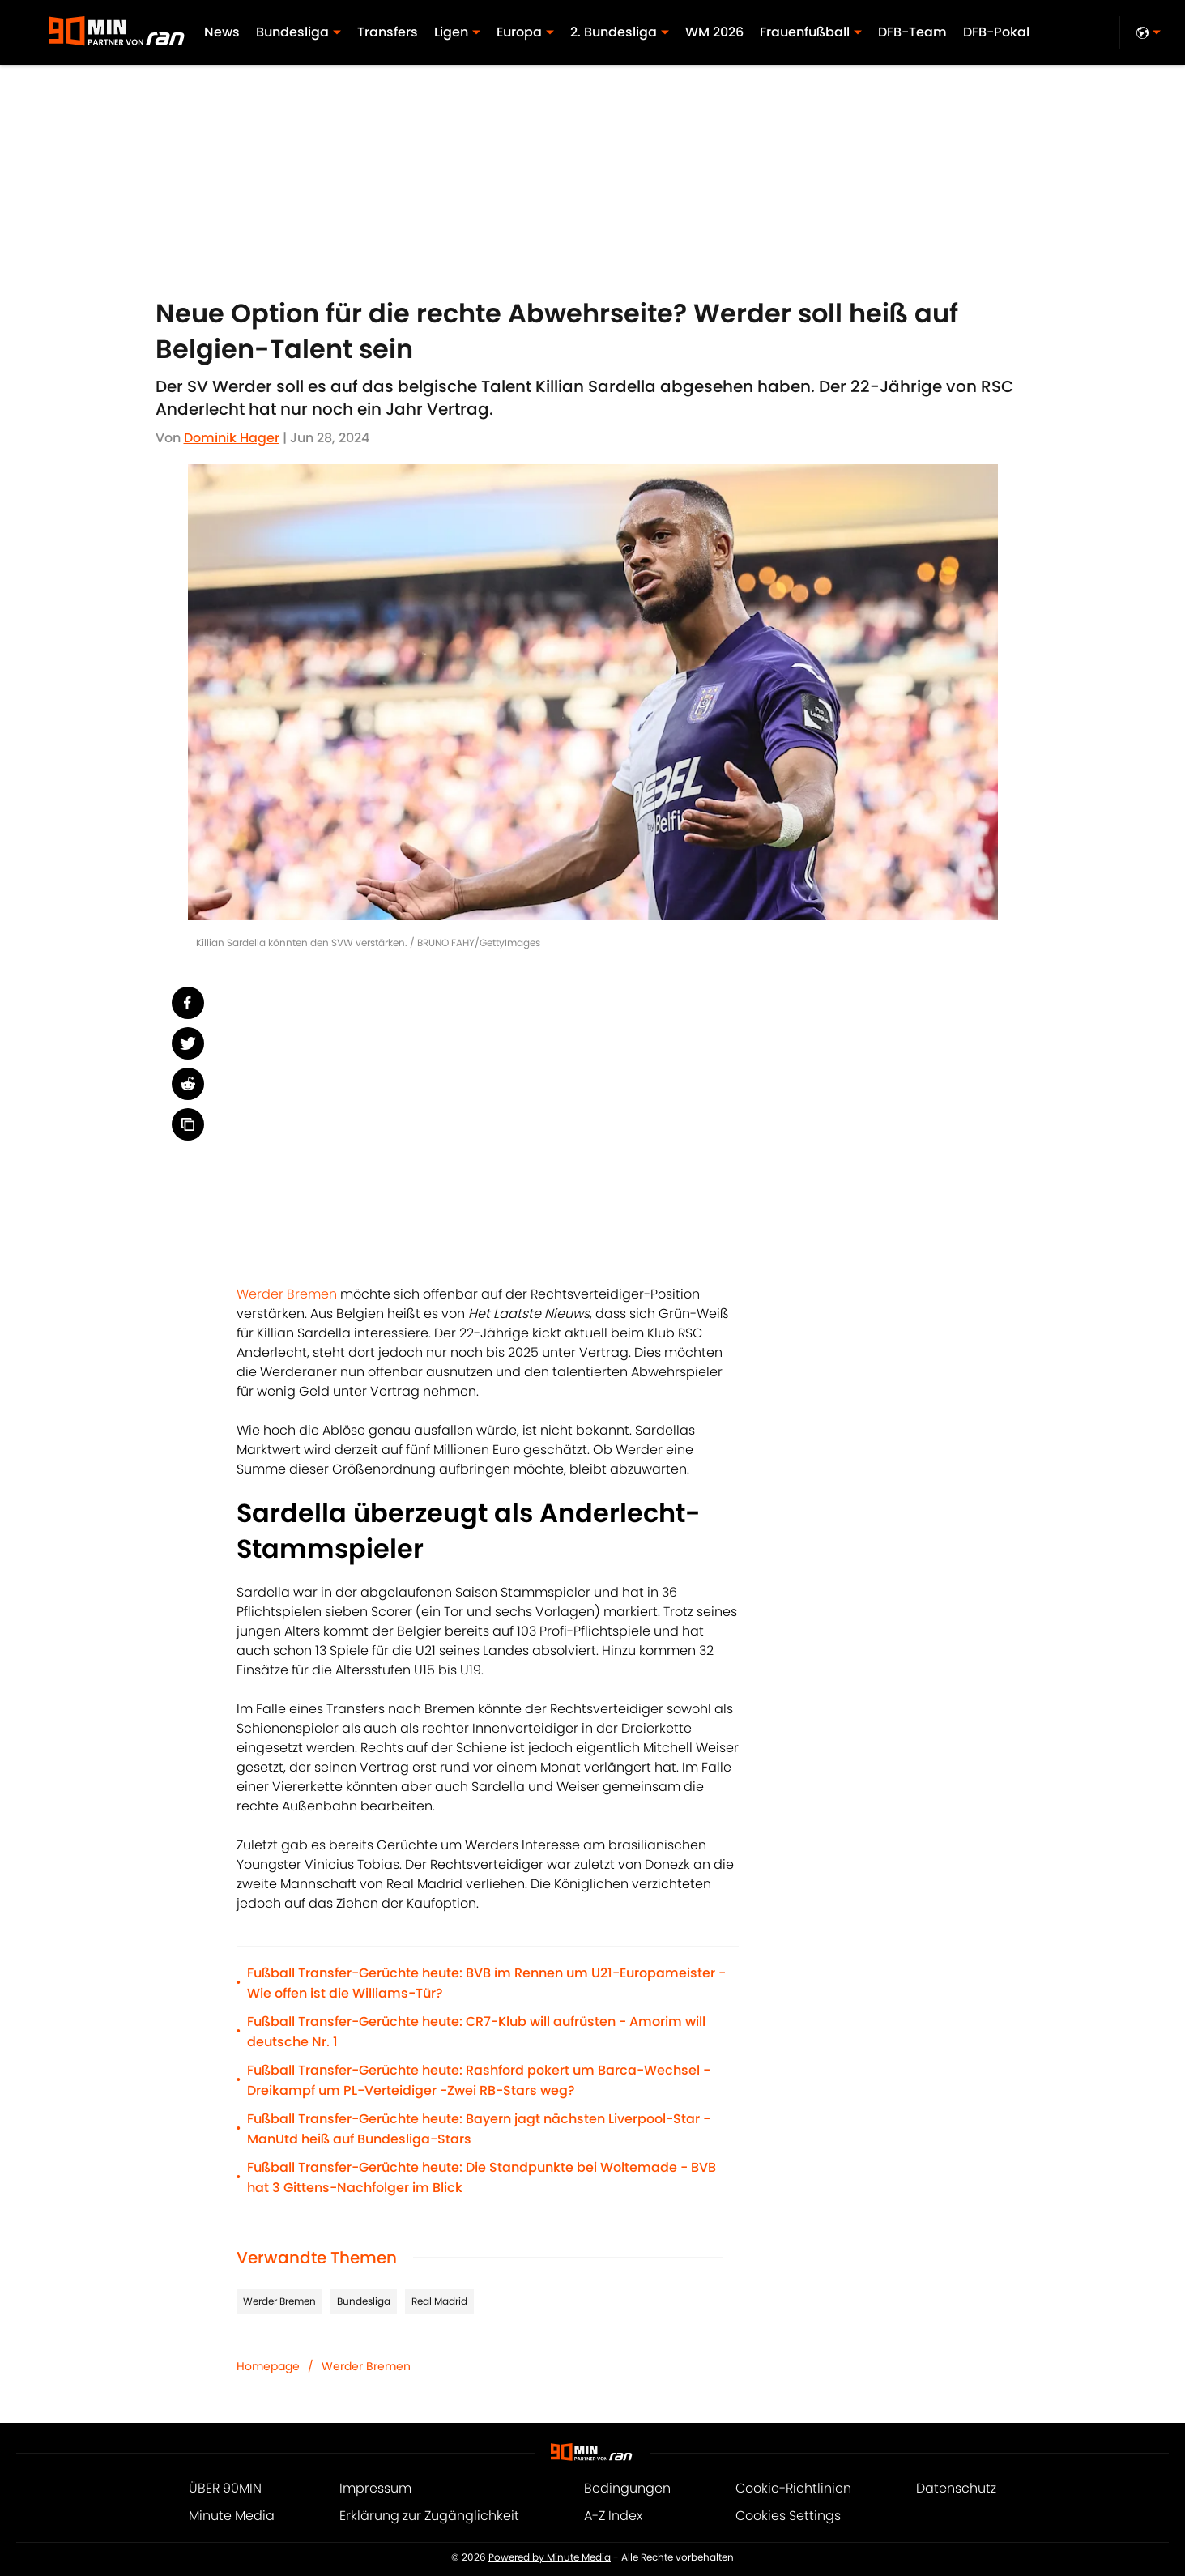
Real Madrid (439, 2301)
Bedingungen (627, 2488)
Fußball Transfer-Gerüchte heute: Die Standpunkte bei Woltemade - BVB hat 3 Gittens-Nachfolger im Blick (481, 2177)
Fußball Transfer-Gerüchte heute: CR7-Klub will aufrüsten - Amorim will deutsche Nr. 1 (476, 2031)
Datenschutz (956, 2488)
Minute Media (232, 2515)
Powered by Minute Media (549, 2557)
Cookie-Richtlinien (793, 2488)
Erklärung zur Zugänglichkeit (429, 2515)
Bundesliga (363, 2301)
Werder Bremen (287, 1294)
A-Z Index (613, 2515)
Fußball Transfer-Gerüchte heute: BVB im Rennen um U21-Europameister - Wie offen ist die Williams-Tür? (486, 1983)
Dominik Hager (231, 438)
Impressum (375, 2488)
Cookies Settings (788, 2515)
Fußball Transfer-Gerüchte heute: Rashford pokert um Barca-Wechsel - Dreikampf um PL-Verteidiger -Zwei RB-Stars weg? (478, 2080)
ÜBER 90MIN (225, 2488)
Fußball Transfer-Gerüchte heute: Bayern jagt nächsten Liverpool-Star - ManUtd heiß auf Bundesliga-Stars (478, 2128)
